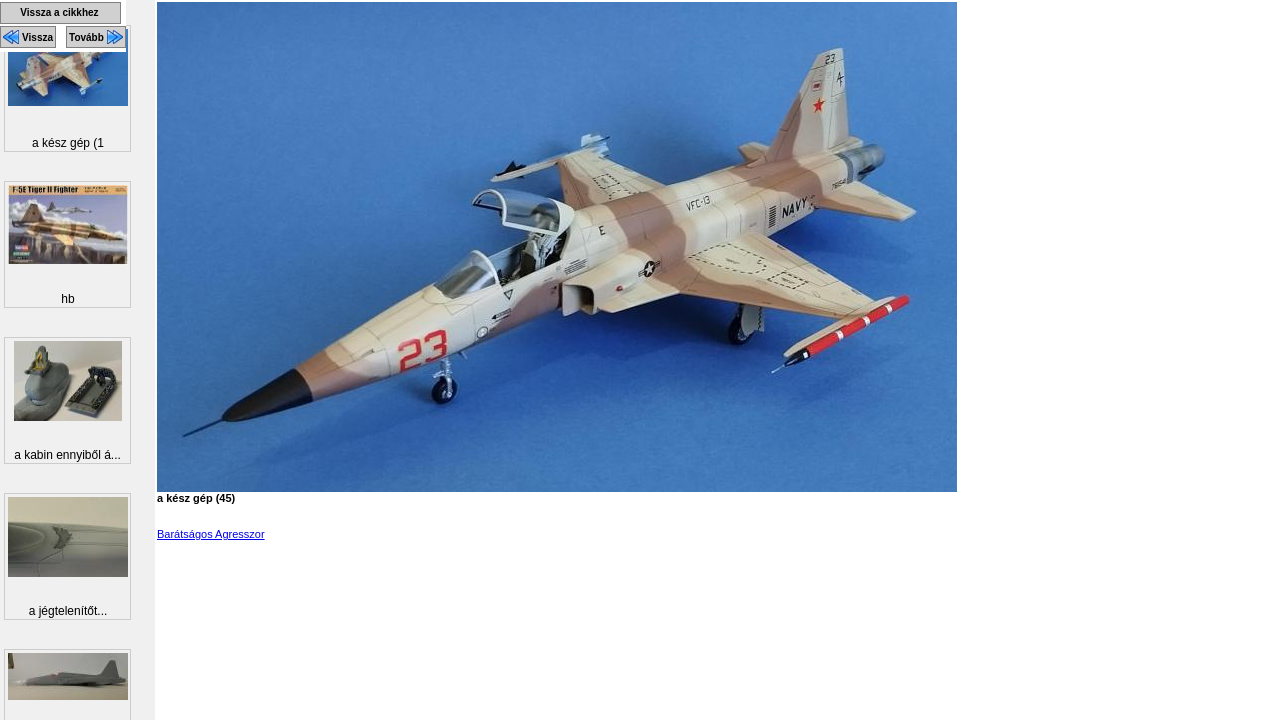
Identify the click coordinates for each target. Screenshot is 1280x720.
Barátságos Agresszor (211, 534)
